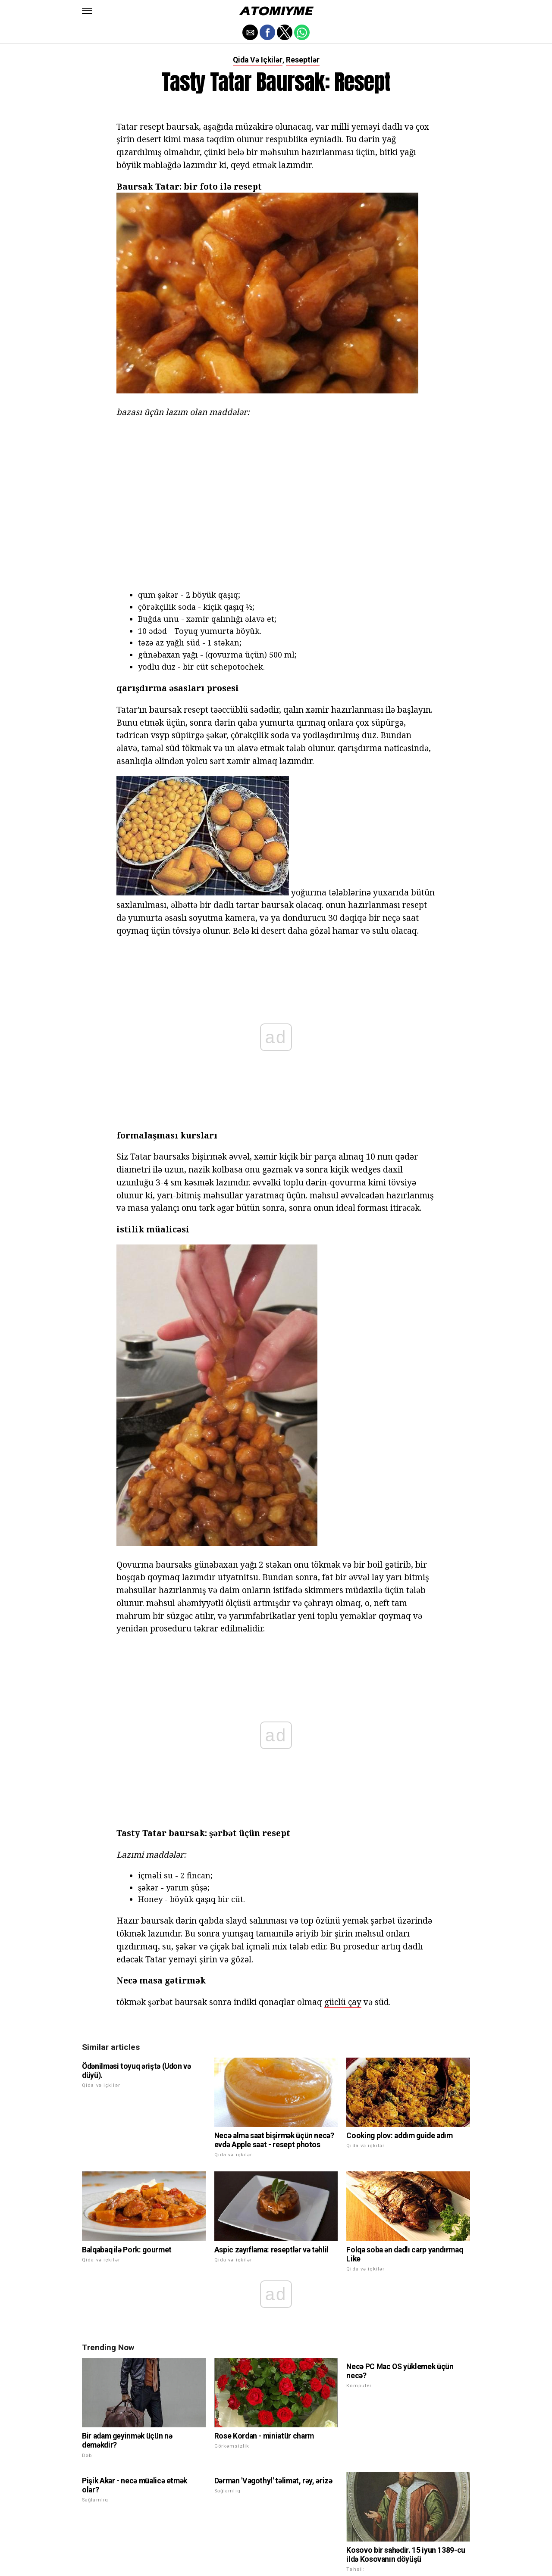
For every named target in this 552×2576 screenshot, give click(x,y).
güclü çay (342, 1635)
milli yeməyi (355, 126)
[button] (87, 11)
